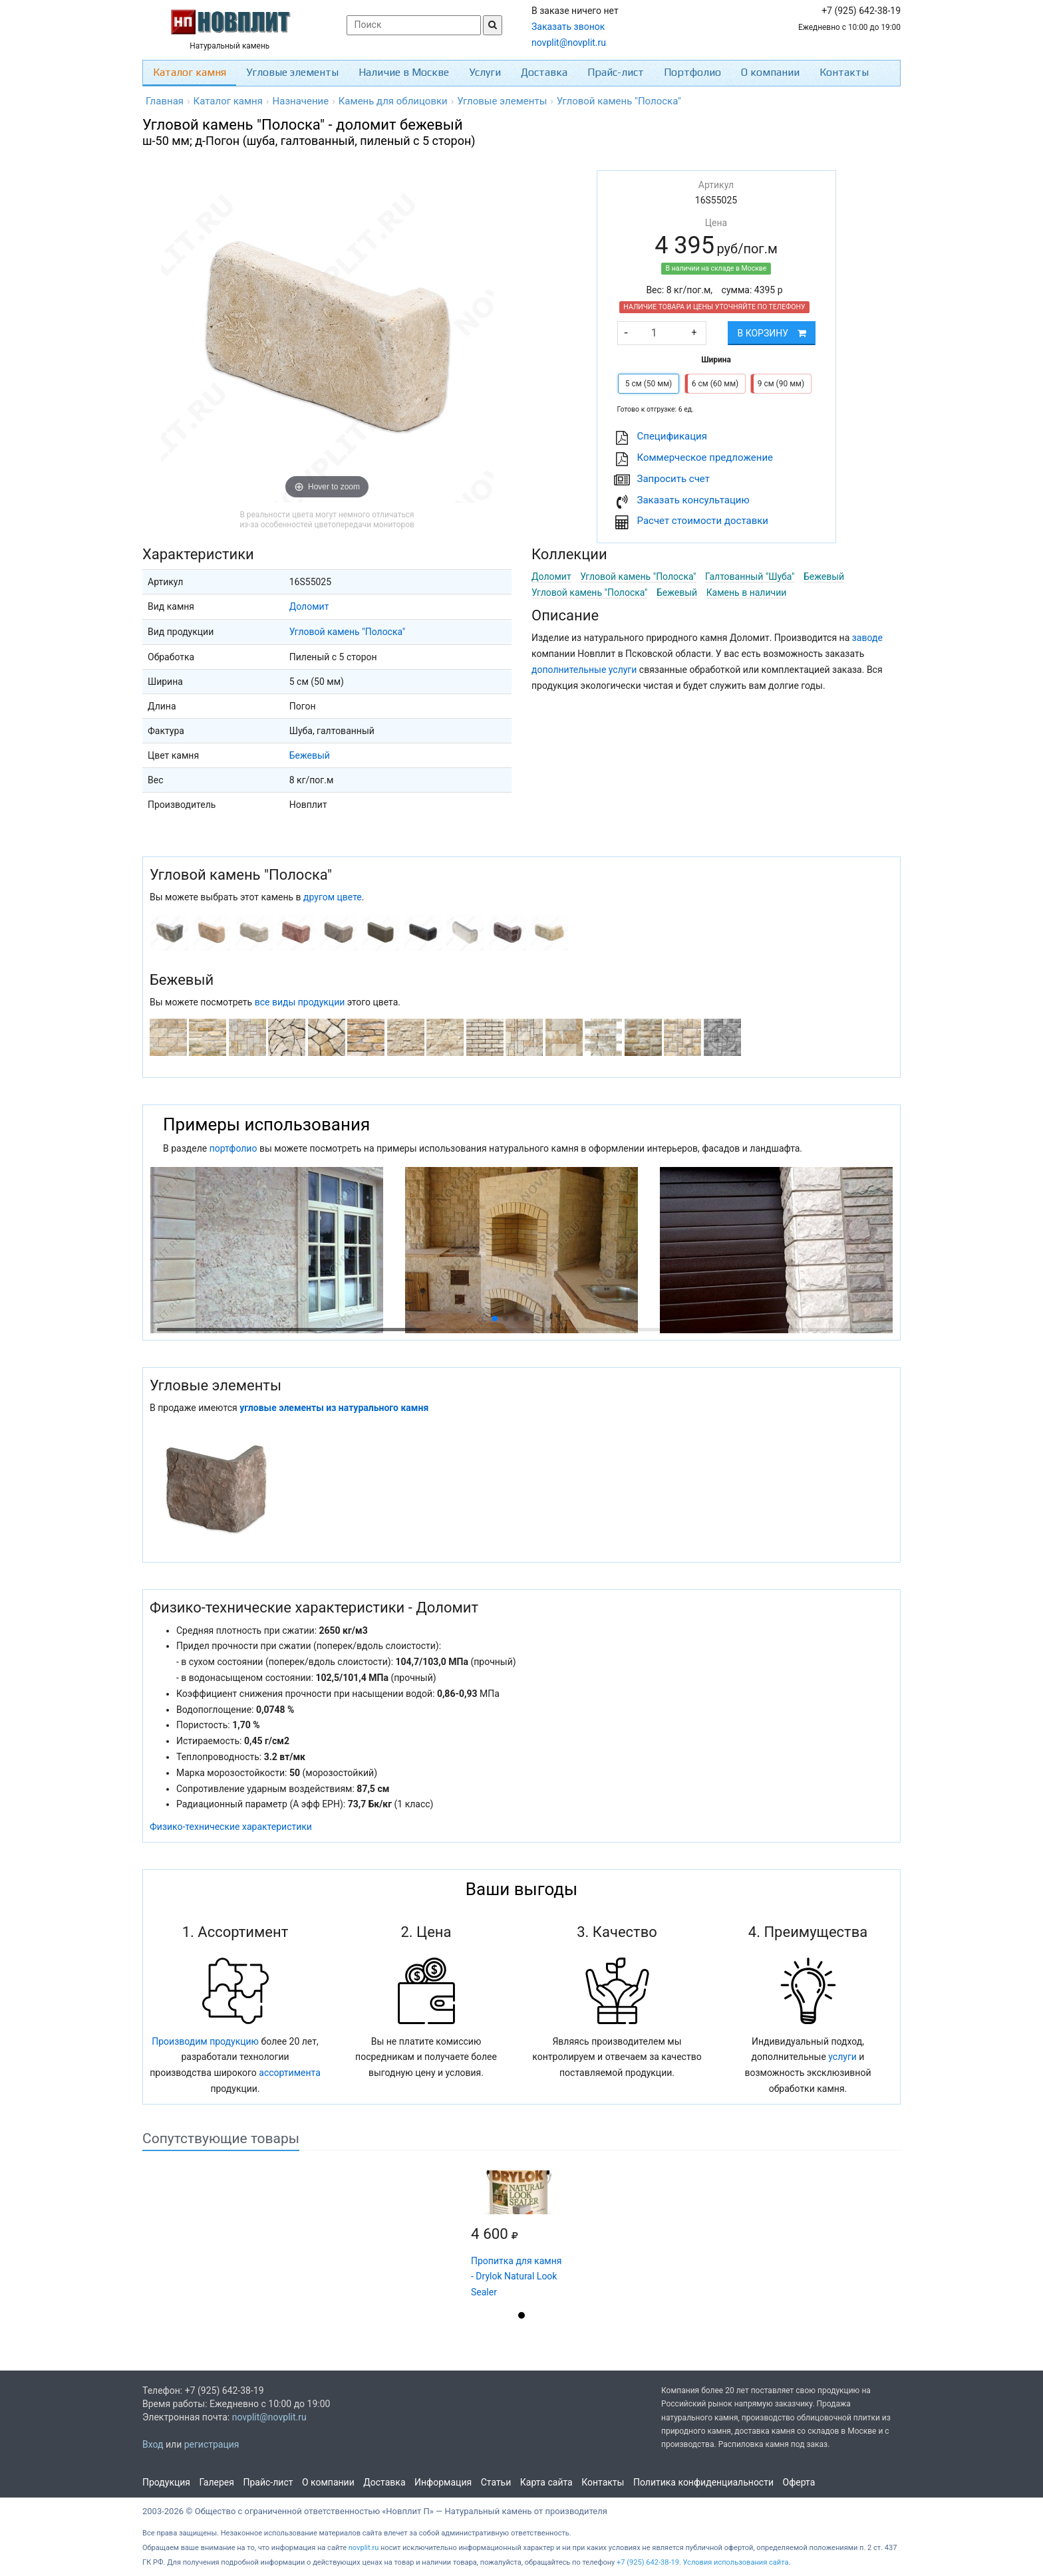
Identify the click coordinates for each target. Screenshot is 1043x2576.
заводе (867, 637)
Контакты (844, 72)
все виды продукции (300, 1002)
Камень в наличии (746, 592)
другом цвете (332, 897)
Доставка (544, 72)
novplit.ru (364, 2547)
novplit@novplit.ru (568, 42)
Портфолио (692, 72)
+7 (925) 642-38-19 (648, 2562)
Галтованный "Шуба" (749, 576)
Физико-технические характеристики (231, 1826)
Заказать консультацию (693, 500)
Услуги (485, 72)
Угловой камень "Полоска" (347, 631)
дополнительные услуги (584, 669)
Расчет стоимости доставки (703, 521)
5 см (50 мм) (648, 383)
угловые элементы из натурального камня (333, 1407)
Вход (152, 2444)
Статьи (496, 2482)
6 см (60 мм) (715, 383)
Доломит (309, 606)
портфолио (233, 1148)
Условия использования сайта (736, 2562)
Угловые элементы (292, 72)
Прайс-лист (615, 72)
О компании (770, 72)
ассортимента (290, 2072)
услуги (842, 2056)
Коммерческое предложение (705, 457)
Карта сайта (546, 2482)
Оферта (799, 2482)
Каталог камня (189, 72)
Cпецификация (672, 436)
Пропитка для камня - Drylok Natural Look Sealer (516, 2276)
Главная (165, 101)
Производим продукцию (205, 2041)
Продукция (166, 2482)
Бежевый (309, 755)
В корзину (771, 333)
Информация (443, 2482)
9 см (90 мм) (781, 383)
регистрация (211, 2444)
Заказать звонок (568, 26)
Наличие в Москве (404, 72)
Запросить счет (673, 479)
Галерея (217, 2482)
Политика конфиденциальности (703, 2482)
